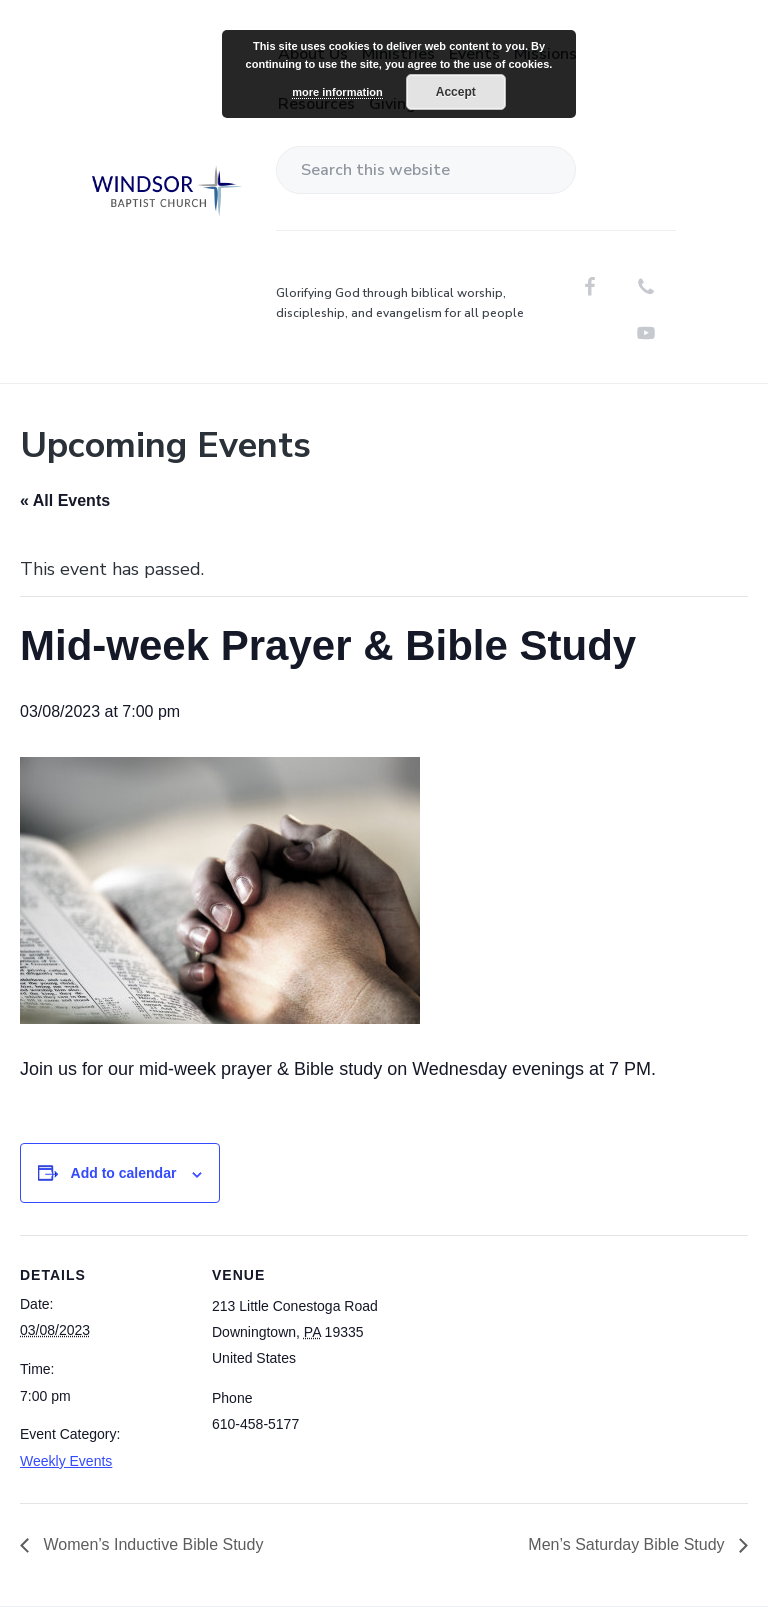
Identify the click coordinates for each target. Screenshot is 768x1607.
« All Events (65, 500)
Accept (456, 92)
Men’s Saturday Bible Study (628, 1544)
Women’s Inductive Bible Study (151, 1544)
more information (337, 92)
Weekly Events (66, 1461)
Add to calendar (124, 1173)
